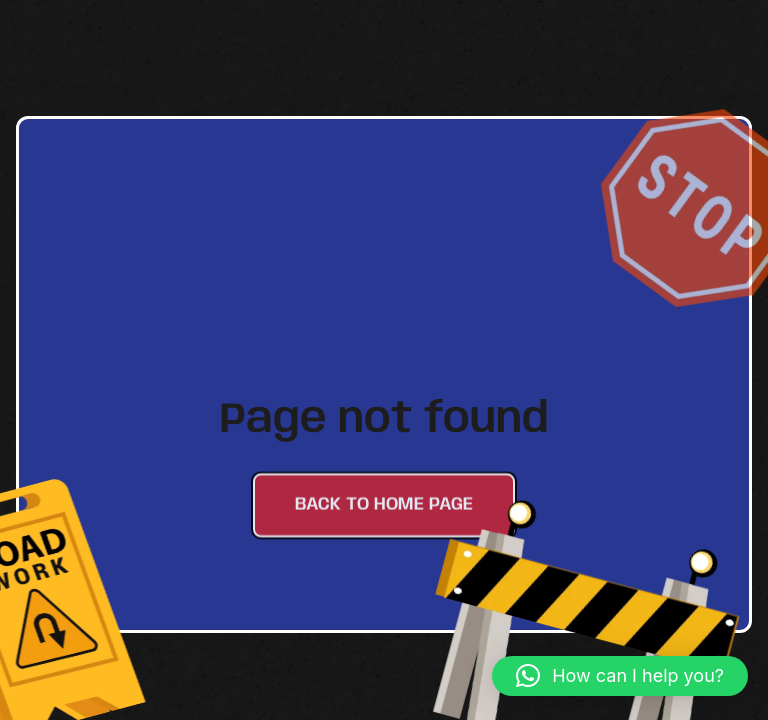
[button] (620, 676)
